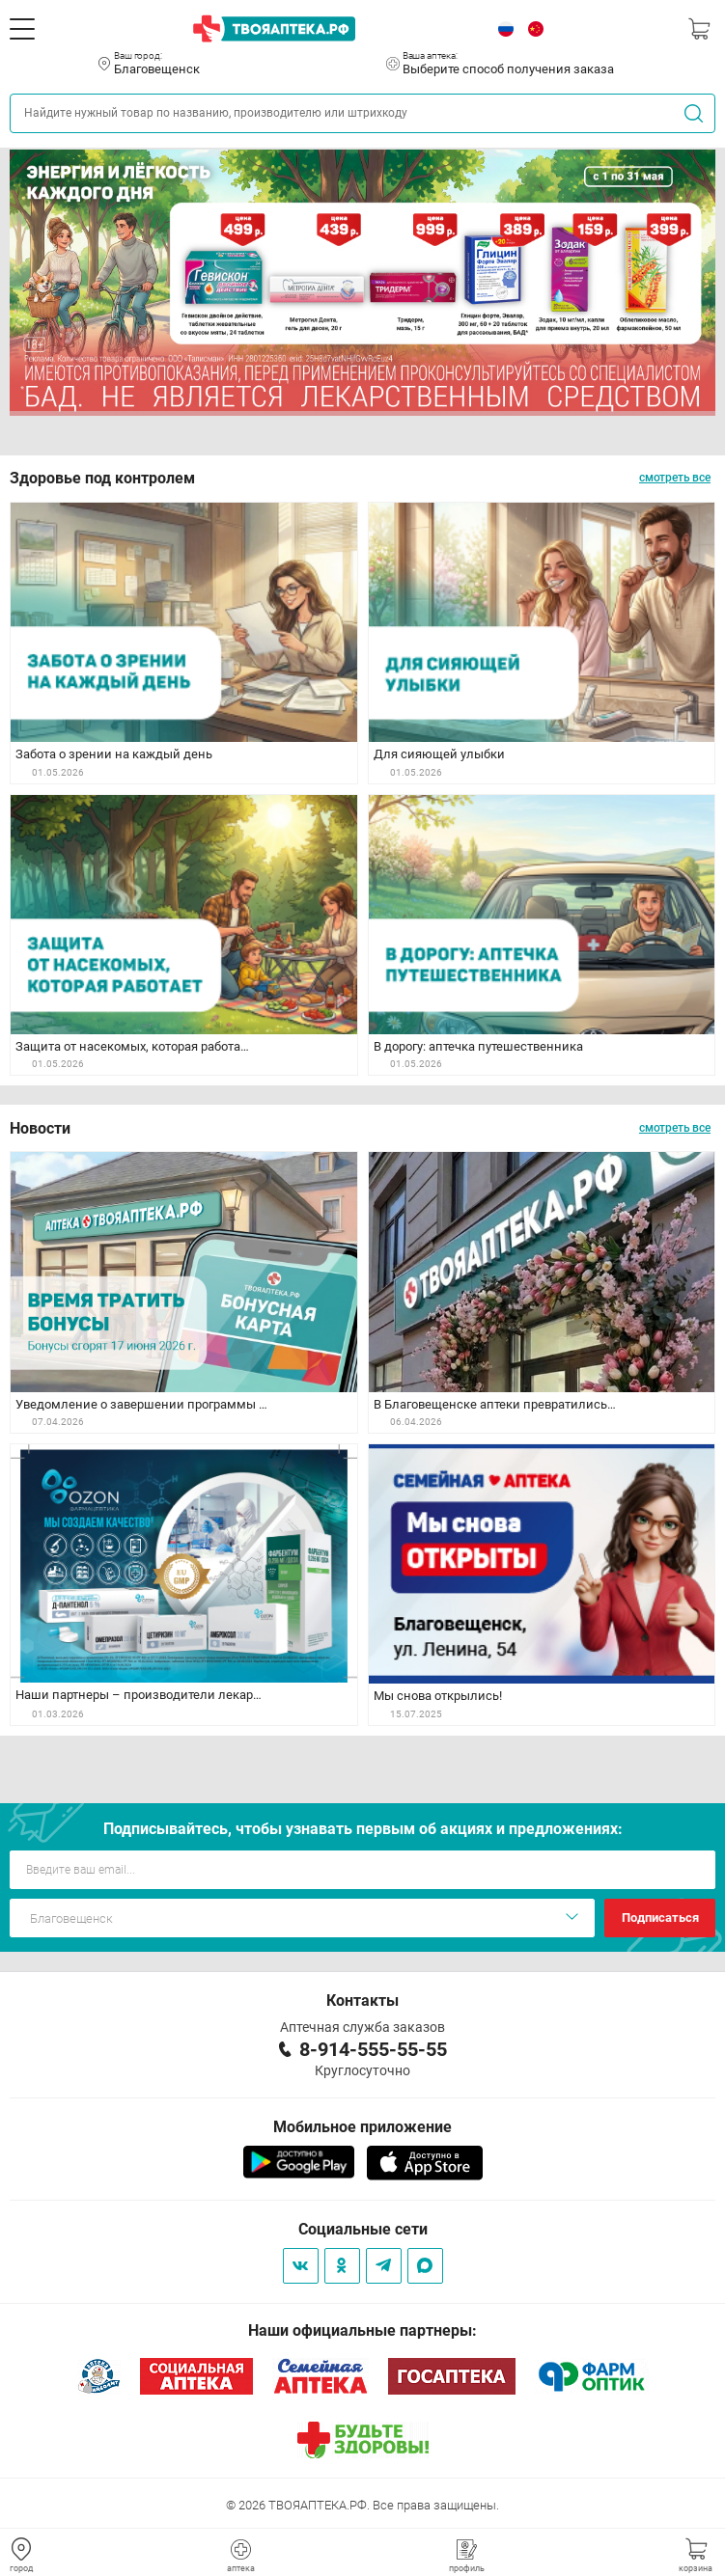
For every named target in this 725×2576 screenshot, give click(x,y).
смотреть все (675, 477)
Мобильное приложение (362, 2127)
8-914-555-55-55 (373, 2049)
